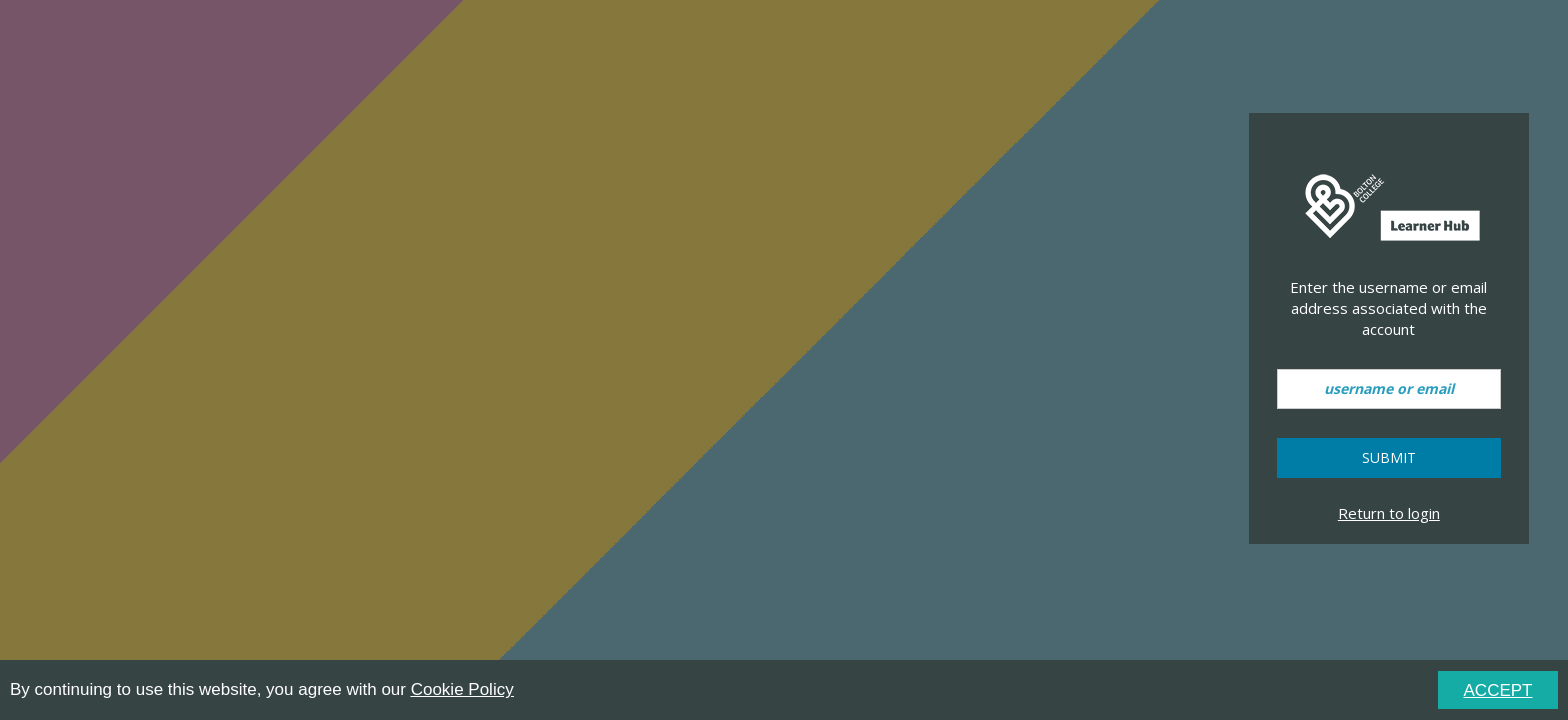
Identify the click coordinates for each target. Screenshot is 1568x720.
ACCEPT (1498, 690)
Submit (1389, 457)
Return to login (1389, 513)
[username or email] (1389, 389)
